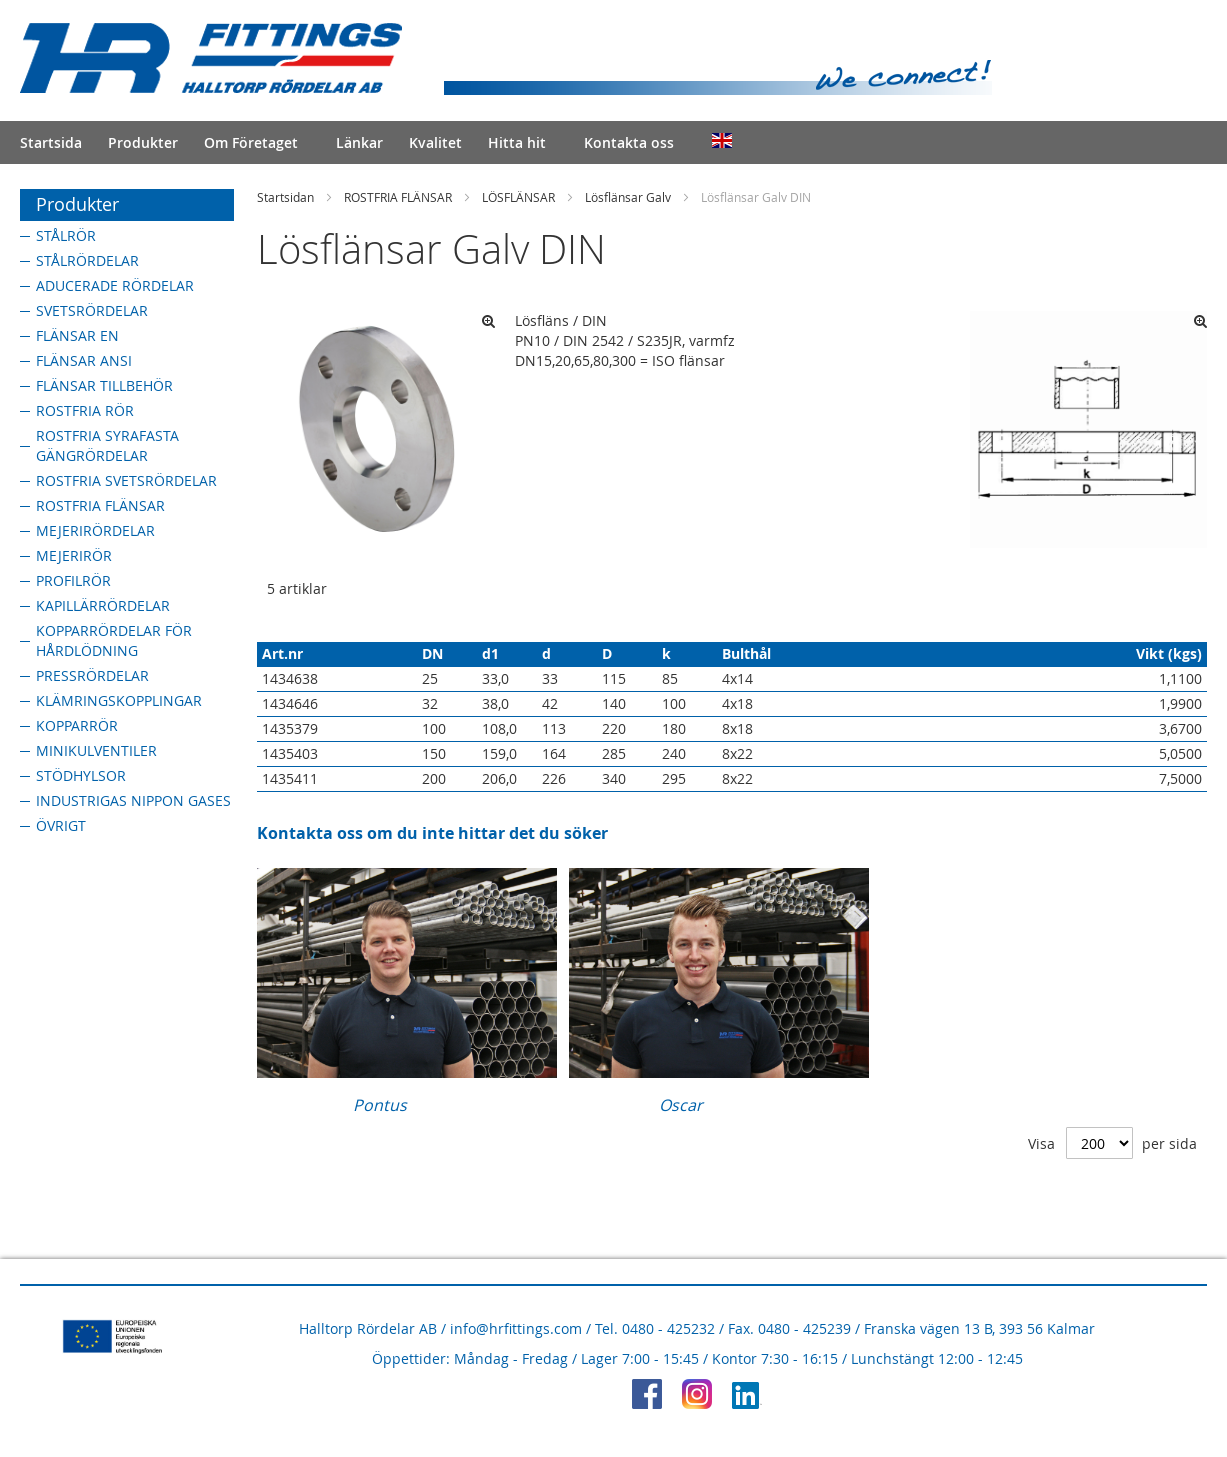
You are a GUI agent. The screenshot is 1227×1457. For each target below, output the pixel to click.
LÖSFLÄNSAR (518, 197)
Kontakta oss (629, 142)
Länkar (359, 142)
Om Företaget (251, 142)
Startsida (51, 142)
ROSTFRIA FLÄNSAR (398, 197)
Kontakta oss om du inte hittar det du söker (432, 833)
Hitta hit (517, 142)
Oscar (681, 1105)
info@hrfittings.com (516, 1328)
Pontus (380, 1105)
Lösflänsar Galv (628, 197)
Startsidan (285, 197)
